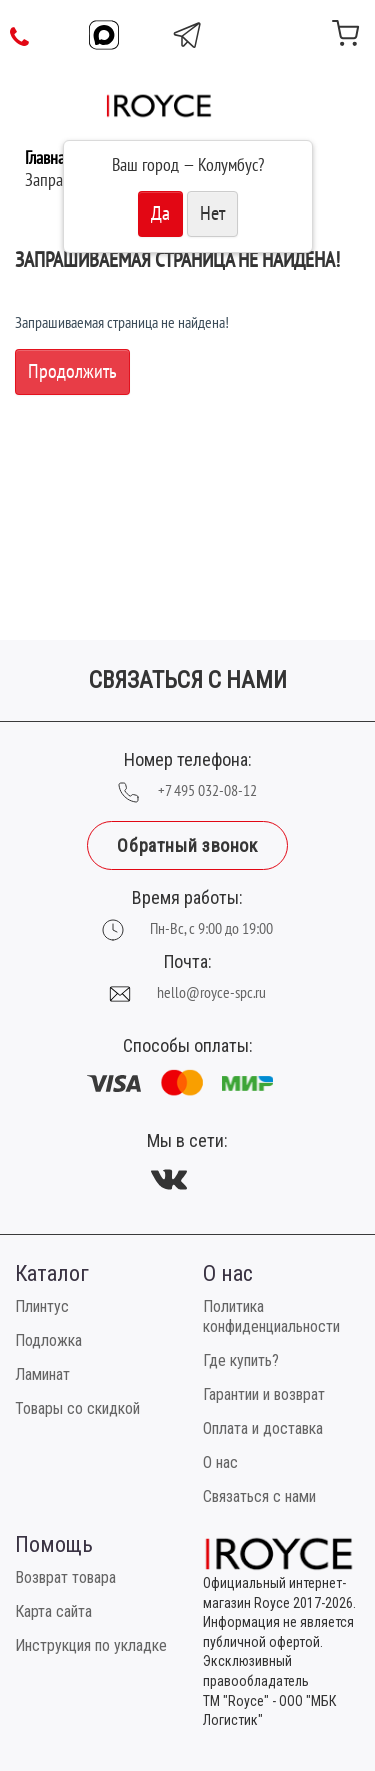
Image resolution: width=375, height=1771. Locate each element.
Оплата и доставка (263, 1428)
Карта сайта (53, 1611)
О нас (220, 1462)
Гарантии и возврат (264, 1394)
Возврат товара (65, 1577)
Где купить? (241, 1360)
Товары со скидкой (77, 1408)
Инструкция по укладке (91, 1645)
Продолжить (72, 372)
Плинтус (42, 1306)
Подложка (48, 1340)
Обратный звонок (187, 845)
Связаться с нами (259, 1496)
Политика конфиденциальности (271, 1316)
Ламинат (42, 1374)
